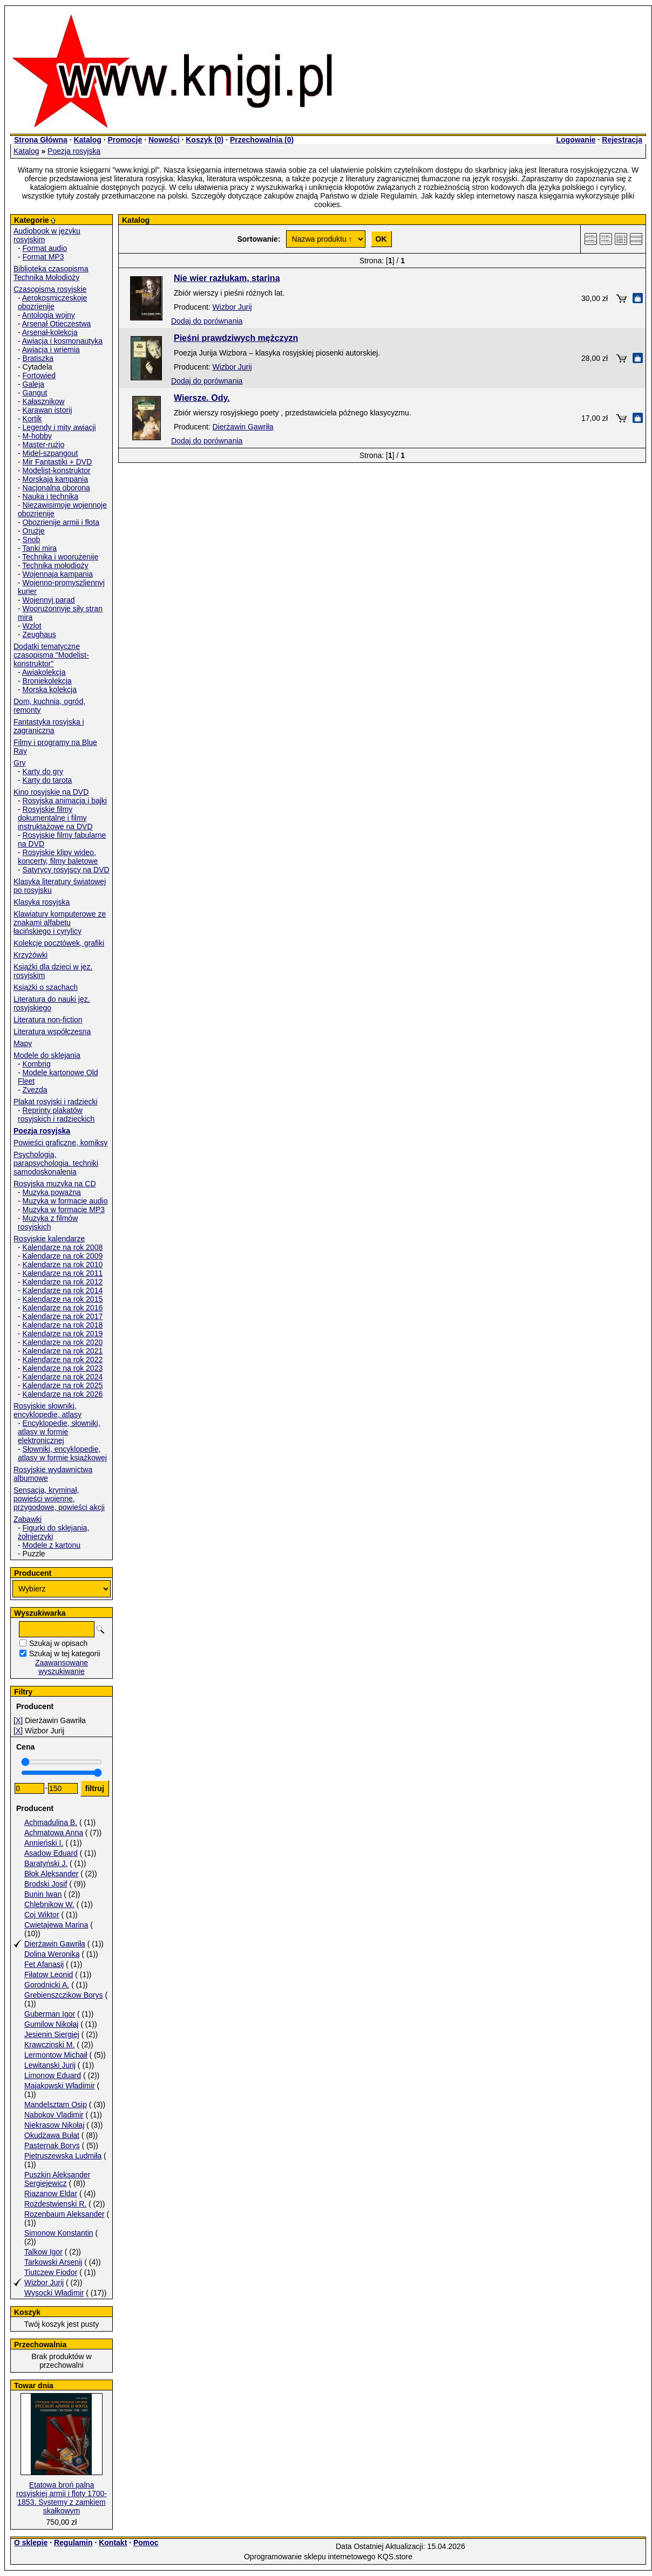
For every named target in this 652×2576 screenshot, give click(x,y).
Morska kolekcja (50, 689)
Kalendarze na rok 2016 (63, 1307)
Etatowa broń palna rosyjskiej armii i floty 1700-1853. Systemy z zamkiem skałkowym (61, 2498)
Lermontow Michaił (55, 2055)
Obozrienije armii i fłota (61, 522)
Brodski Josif (45, 1884)
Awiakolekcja (44, 672)
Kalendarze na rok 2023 (63, 1368)
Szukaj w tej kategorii (64, 1653)
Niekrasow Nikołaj (54, 2125)
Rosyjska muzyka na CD (54, 1183)
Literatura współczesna (52, 1031)
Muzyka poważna (52, 1192)
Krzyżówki (30, 955)
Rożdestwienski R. (55, 2203)
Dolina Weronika (51, 1954)
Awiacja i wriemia (51, 349)
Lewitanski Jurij (50, 2065)
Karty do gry (43, 771)
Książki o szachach (45, 987)
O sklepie (30, 2542)
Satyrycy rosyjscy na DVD (66, 869)
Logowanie (575, 139)
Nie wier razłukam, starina (227, 278)
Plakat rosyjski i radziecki (55, 1101)
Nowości (164, 139)
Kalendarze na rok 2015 (63, 1299)
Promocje (124, 139)
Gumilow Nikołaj (51, 2024)
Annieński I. (43, 1843)
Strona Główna (40, 139)
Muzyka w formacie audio (65, 1201)
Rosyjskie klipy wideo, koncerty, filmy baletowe (58, 856)
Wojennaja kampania (58, 574)
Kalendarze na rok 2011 (63, 1273)
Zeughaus (39, 634)
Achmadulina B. (50, 1822)
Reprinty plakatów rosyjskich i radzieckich (56, 1114)
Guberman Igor (49, 2014)
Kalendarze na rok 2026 (63, 1394)
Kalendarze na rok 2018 (63, 1325)
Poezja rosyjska (73, 151)
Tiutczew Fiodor (50, 2272)
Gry (19, 763)
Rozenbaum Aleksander (64, 2214)
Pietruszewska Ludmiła (62, 2155)
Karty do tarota (47, 780)
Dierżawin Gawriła (54, 1943)
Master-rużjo (44, 444)
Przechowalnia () (262, 139)
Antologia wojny (48, 315)
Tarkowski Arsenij (53, 2262)
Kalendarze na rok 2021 (63, 1351)
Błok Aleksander (51, 1873)
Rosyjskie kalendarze (49, 1238)
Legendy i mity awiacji (59, 427)
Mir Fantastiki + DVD (57, 461)
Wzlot (32, 625)
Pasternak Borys (52, 2145)
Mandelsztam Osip (55, 2104)
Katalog (87, 139)
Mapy (22, 1043)
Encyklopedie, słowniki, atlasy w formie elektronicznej (59, 1432)
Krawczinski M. (49, 2044)
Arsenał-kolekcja (50, 332)
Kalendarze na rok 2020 (63, 1342)
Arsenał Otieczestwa (56, 323)
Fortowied (39, 375)
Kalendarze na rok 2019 (63, 1333)
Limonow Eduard (52, 2075)
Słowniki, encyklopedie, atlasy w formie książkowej (62, 1453)
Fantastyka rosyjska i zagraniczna (48, 726)
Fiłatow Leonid (48, 1974)
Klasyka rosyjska (41, 902)
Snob (31, 539)
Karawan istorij (47, 410)
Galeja (33, 384)
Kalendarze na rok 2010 (63, 1264)
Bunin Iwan (43, 1894)
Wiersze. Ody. (202, 397)
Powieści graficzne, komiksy (60, 1142)
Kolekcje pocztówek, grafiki (58, 943)
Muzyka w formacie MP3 (64, 1209)
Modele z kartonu (51, 1545)
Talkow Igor (43, 2251)
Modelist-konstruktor (57, 470)
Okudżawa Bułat (51, 2135)
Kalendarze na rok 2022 (63, 1359)
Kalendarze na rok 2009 (63, 1256)
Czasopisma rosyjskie (49, 289)
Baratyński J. (45, 1863)
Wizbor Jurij (44, 2282)
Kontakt (113, 2542)
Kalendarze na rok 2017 (63, 1316)
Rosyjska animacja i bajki (65, 800)
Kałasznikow (44, 401)
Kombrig (37, 1064)
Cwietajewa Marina (56, 1925)
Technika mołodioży (55, 565)
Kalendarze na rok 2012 (63, 1281)
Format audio (45, 248)
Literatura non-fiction (48, 1019)
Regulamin (73, 2542)
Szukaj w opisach (58, 1643)
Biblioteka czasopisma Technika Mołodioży (51, 273)
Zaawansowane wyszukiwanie (61, 1667)
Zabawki (27, 1519)
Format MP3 (43, 256)
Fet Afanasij (44, 1964)
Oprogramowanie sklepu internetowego (310, 2556)
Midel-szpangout (50, 453)
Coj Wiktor (41, 1914)
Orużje (34, 531)
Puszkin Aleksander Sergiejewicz (57, 2179)
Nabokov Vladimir (54, 2114)
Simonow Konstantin (58, 2233)
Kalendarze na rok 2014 (63, 1290)
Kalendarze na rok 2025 (63, 1385)
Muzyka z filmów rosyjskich (48, 1222)
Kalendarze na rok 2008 (63, 1247)
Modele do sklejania (46, 1055)
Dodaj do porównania (206, 321)
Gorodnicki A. (46, 1984)
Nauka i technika (51, 496)
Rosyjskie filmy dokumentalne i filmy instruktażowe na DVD (55, 818)
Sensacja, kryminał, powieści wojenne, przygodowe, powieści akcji (59, 1499)
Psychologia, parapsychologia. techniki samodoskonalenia (55, 1163)
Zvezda (35, 1089)
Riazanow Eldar (50, 2193)
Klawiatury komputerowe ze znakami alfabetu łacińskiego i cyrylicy (59, 922)
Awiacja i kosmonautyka (62, 341)
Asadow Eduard (51, 1853)
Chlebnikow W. (49, 1904)
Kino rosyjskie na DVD (51, 792)
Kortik (32, 418)
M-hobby (37, 436)
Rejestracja (622, 139)
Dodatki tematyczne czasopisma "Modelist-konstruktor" (51, 655)
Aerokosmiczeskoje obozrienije (52, 302)
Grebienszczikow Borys (63, 1995)
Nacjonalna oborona (56, 487)
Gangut (35, 392)
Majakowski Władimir (59, 2085)
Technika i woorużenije (60, 556)
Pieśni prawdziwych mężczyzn (236, 338)
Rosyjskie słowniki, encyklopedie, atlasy (47, 1410)
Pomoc (146, 2542)
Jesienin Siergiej (51, 2034)
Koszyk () (204, 139)
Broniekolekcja (47, 681)
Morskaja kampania (55, 479)
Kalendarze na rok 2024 (63, 1376)
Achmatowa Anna (53, 1832)
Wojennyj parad (49, 600)
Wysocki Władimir (54, 2292)
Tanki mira (39, 548)
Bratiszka (38, 358)
